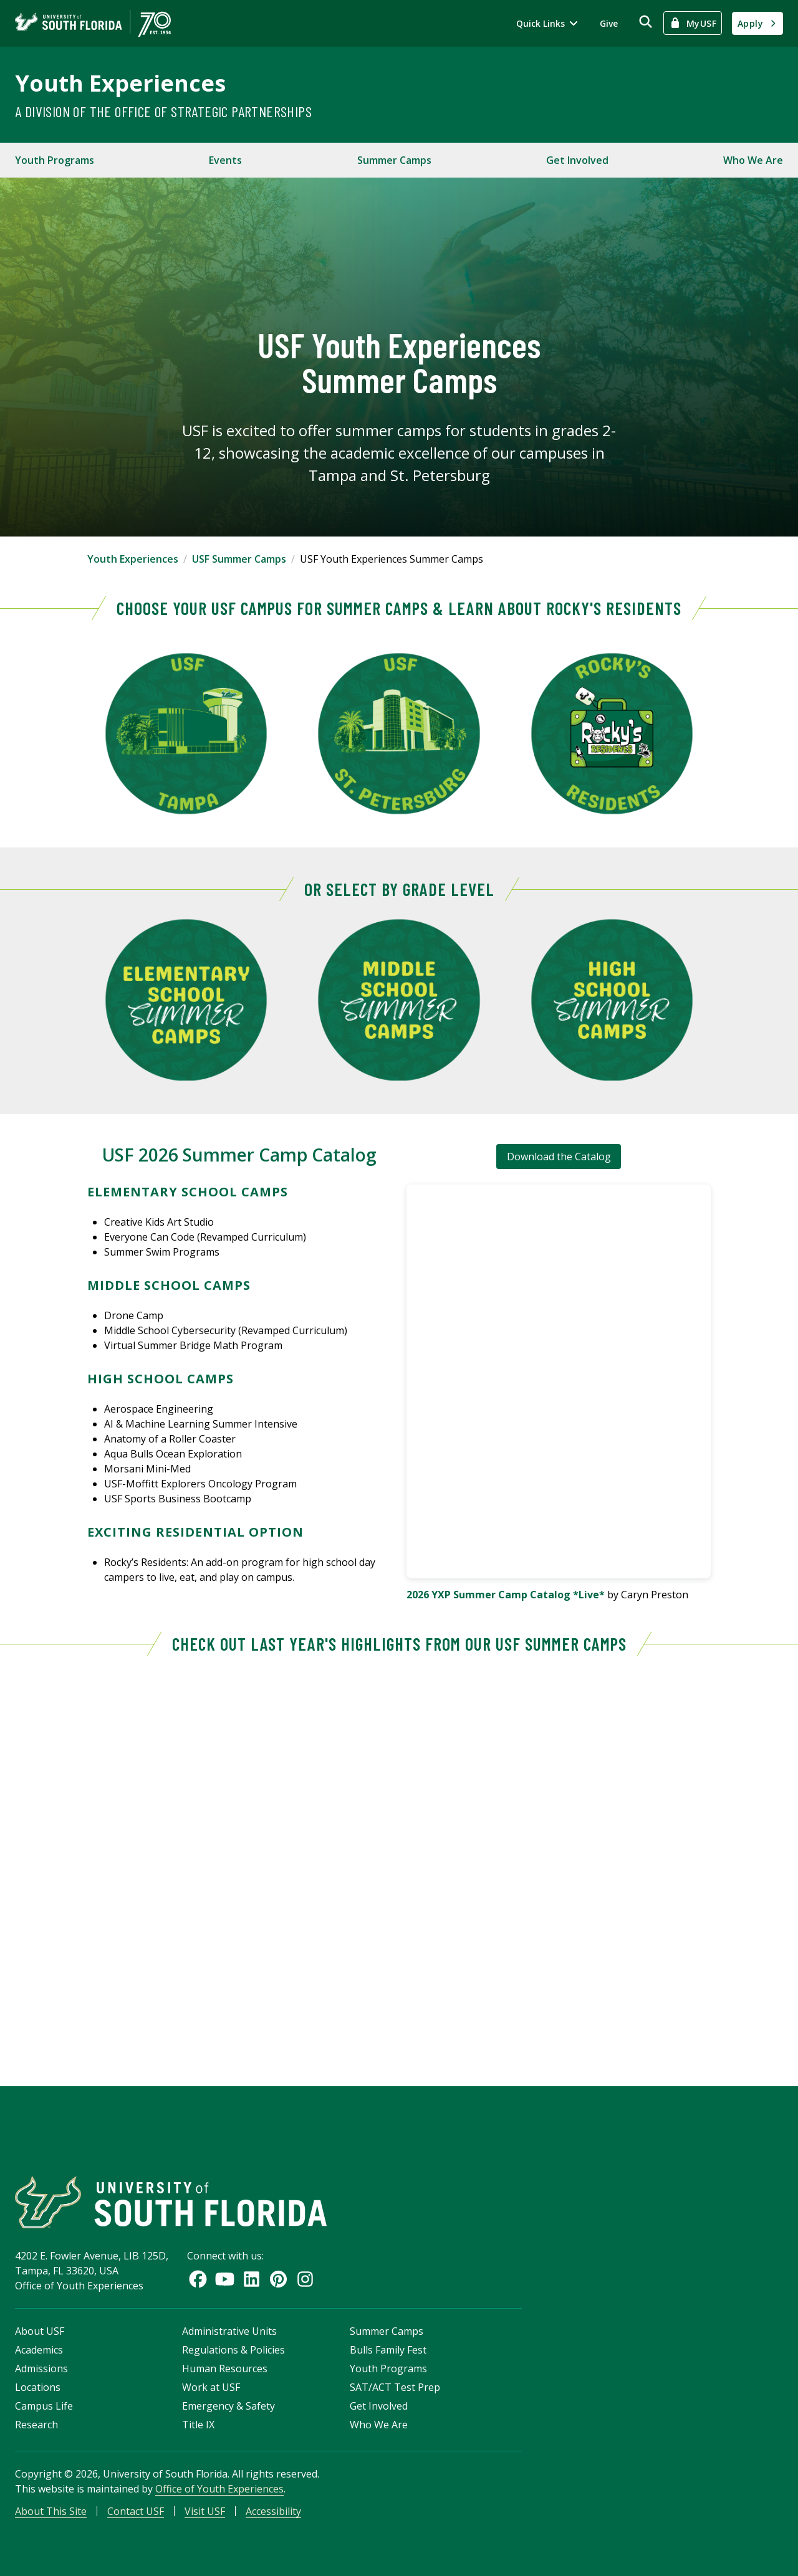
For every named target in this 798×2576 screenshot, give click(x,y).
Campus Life (44, 2406)
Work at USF (211, 2387)
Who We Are (753, 160)
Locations (37, 2387)
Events (225, 160)
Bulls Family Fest (388, 2350)
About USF (39, 2331)
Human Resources (224, 2368)
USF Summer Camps (239, 559)
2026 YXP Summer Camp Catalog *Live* (505, 1594)
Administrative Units (229, 2331)
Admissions (41, 2368)
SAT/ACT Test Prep (395, 2387)
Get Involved (577, 160)
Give (609, 23)
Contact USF (135, 2511)
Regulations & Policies (233, 2350)
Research (36, 2424)
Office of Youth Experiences (219, 2489)
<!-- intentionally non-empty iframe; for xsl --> (399, 1861)
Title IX (198, 2424)
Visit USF (205, 2511)
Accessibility (273, 2511)
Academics (39, 2350)
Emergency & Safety (228, 2406)
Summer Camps (394, 160)
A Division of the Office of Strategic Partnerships (163, 111)
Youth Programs (54, 160)
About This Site (51, 2511)
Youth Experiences (120, 83)
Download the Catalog (559, 1156)
